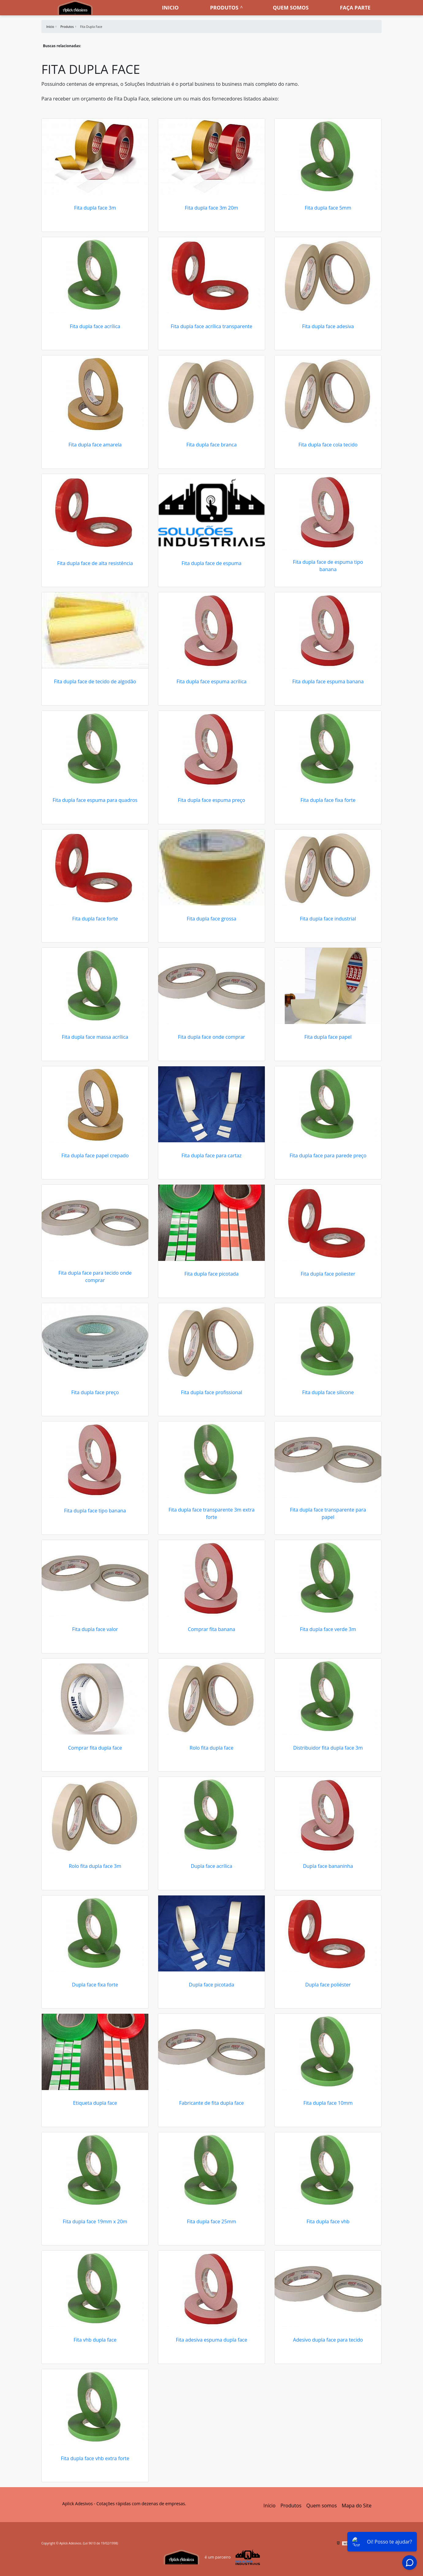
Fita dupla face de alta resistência (95, 563)
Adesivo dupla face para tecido (328, 2339)
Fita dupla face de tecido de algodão (95, 681)
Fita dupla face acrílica (95, 326)
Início (269, 2505)
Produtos (224, 7)
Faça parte (355, 7)
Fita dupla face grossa (211, 918)
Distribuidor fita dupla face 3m (328, 1747)
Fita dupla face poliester (328, 1273)
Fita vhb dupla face (95, 2339)
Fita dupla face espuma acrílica (211, 681)
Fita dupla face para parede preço (328, 1155)
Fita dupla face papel (328, 1037)
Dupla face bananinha (328, 1866)
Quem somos (291, 7)
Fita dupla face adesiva (328, 326)
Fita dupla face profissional (211, 1392)
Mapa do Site (357, 2505)
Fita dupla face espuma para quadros (94, 800)
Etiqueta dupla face (95, 2103)
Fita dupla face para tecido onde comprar (94, 1276)
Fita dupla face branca (211, 444)
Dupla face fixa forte (95, 1984)
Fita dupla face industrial (328, 918)
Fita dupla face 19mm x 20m (95, 2221)
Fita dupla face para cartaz (211, 1155)
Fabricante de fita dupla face (211, 2103)
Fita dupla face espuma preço (211, 800)
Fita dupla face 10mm (328, 2103)
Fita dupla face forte (95, 918)
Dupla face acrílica (211, 1866)
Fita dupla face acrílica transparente (211, 326)
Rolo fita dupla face (212, 1747)
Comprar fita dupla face (95, 1747)
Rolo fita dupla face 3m (95, 1866)
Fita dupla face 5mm (328, 207)
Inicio (170, 7)
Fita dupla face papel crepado (95, 1155)
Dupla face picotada (211, 1984)
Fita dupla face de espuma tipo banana (328, 566)
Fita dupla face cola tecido (328, 444)
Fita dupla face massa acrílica (95, 1037)
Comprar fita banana (211, 1629)
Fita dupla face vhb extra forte (95, 2458)
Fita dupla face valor (95, 1629)
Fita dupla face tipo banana (95, 1510)
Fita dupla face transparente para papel (328, 1513)
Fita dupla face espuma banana (328, 681)
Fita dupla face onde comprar (211, 1037)
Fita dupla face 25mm (211, 2221)
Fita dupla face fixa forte (328, 800)
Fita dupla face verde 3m (328, 1629)
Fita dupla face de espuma (211, 563)
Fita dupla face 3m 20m (211, 207)
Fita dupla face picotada (212, 1273)
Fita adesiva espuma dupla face (211, 2339)
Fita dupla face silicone (328, 1392)
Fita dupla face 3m (95, 207)
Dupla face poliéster (328, 1984)
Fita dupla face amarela (95, 444)
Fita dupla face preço (95, 1392)
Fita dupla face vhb (328, 2221)
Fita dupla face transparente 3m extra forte (212, 1513)
